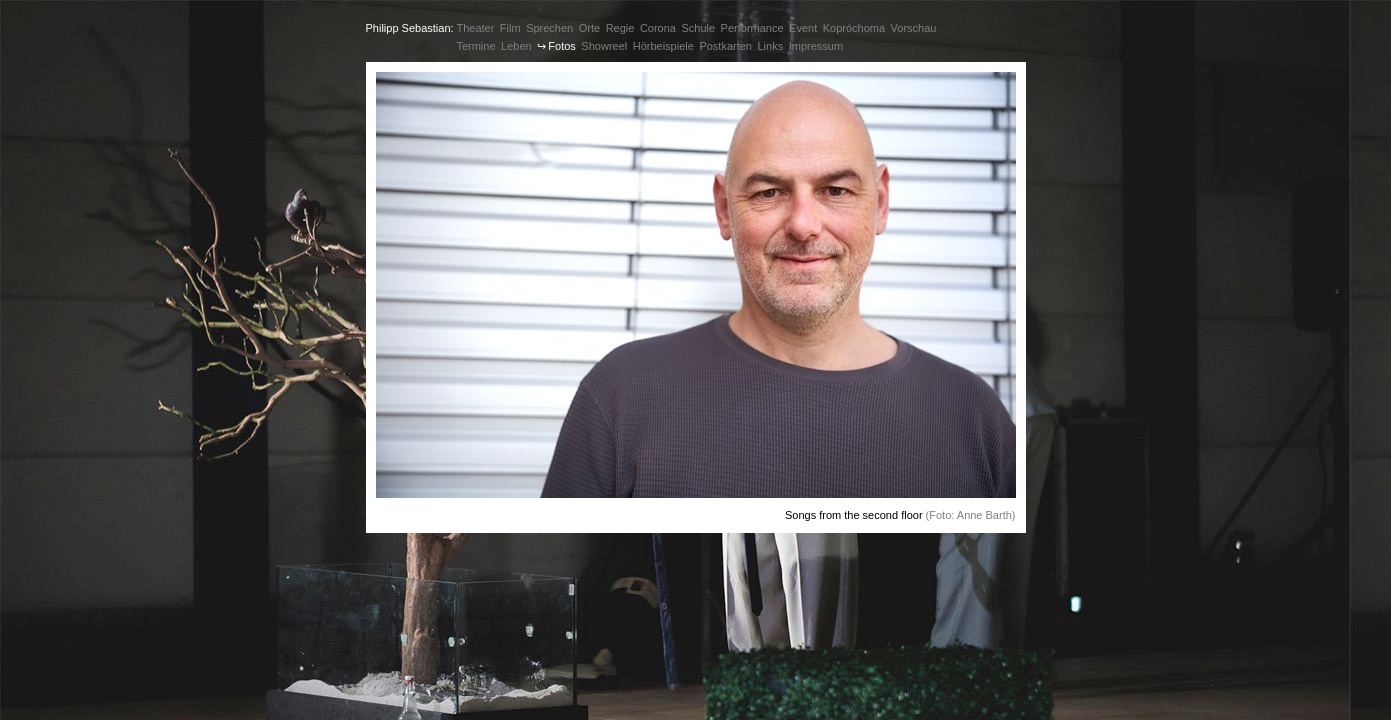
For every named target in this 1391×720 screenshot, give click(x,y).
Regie (620, 28)
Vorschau (914, 28)
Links (770, 46)
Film (510, 28)
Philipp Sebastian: (410, 28)
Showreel (604, 46)
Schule (698, 28)
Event (803, 28)
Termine (475, 46)
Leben (516, 46)
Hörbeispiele (663, 46)
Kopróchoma (854, 28)
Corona (658, 28)
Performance (752, 28)
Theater (475, 28)
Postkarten (725, 46)
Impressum (816, 46)
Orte (589, 28)
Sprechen (549, 28)
